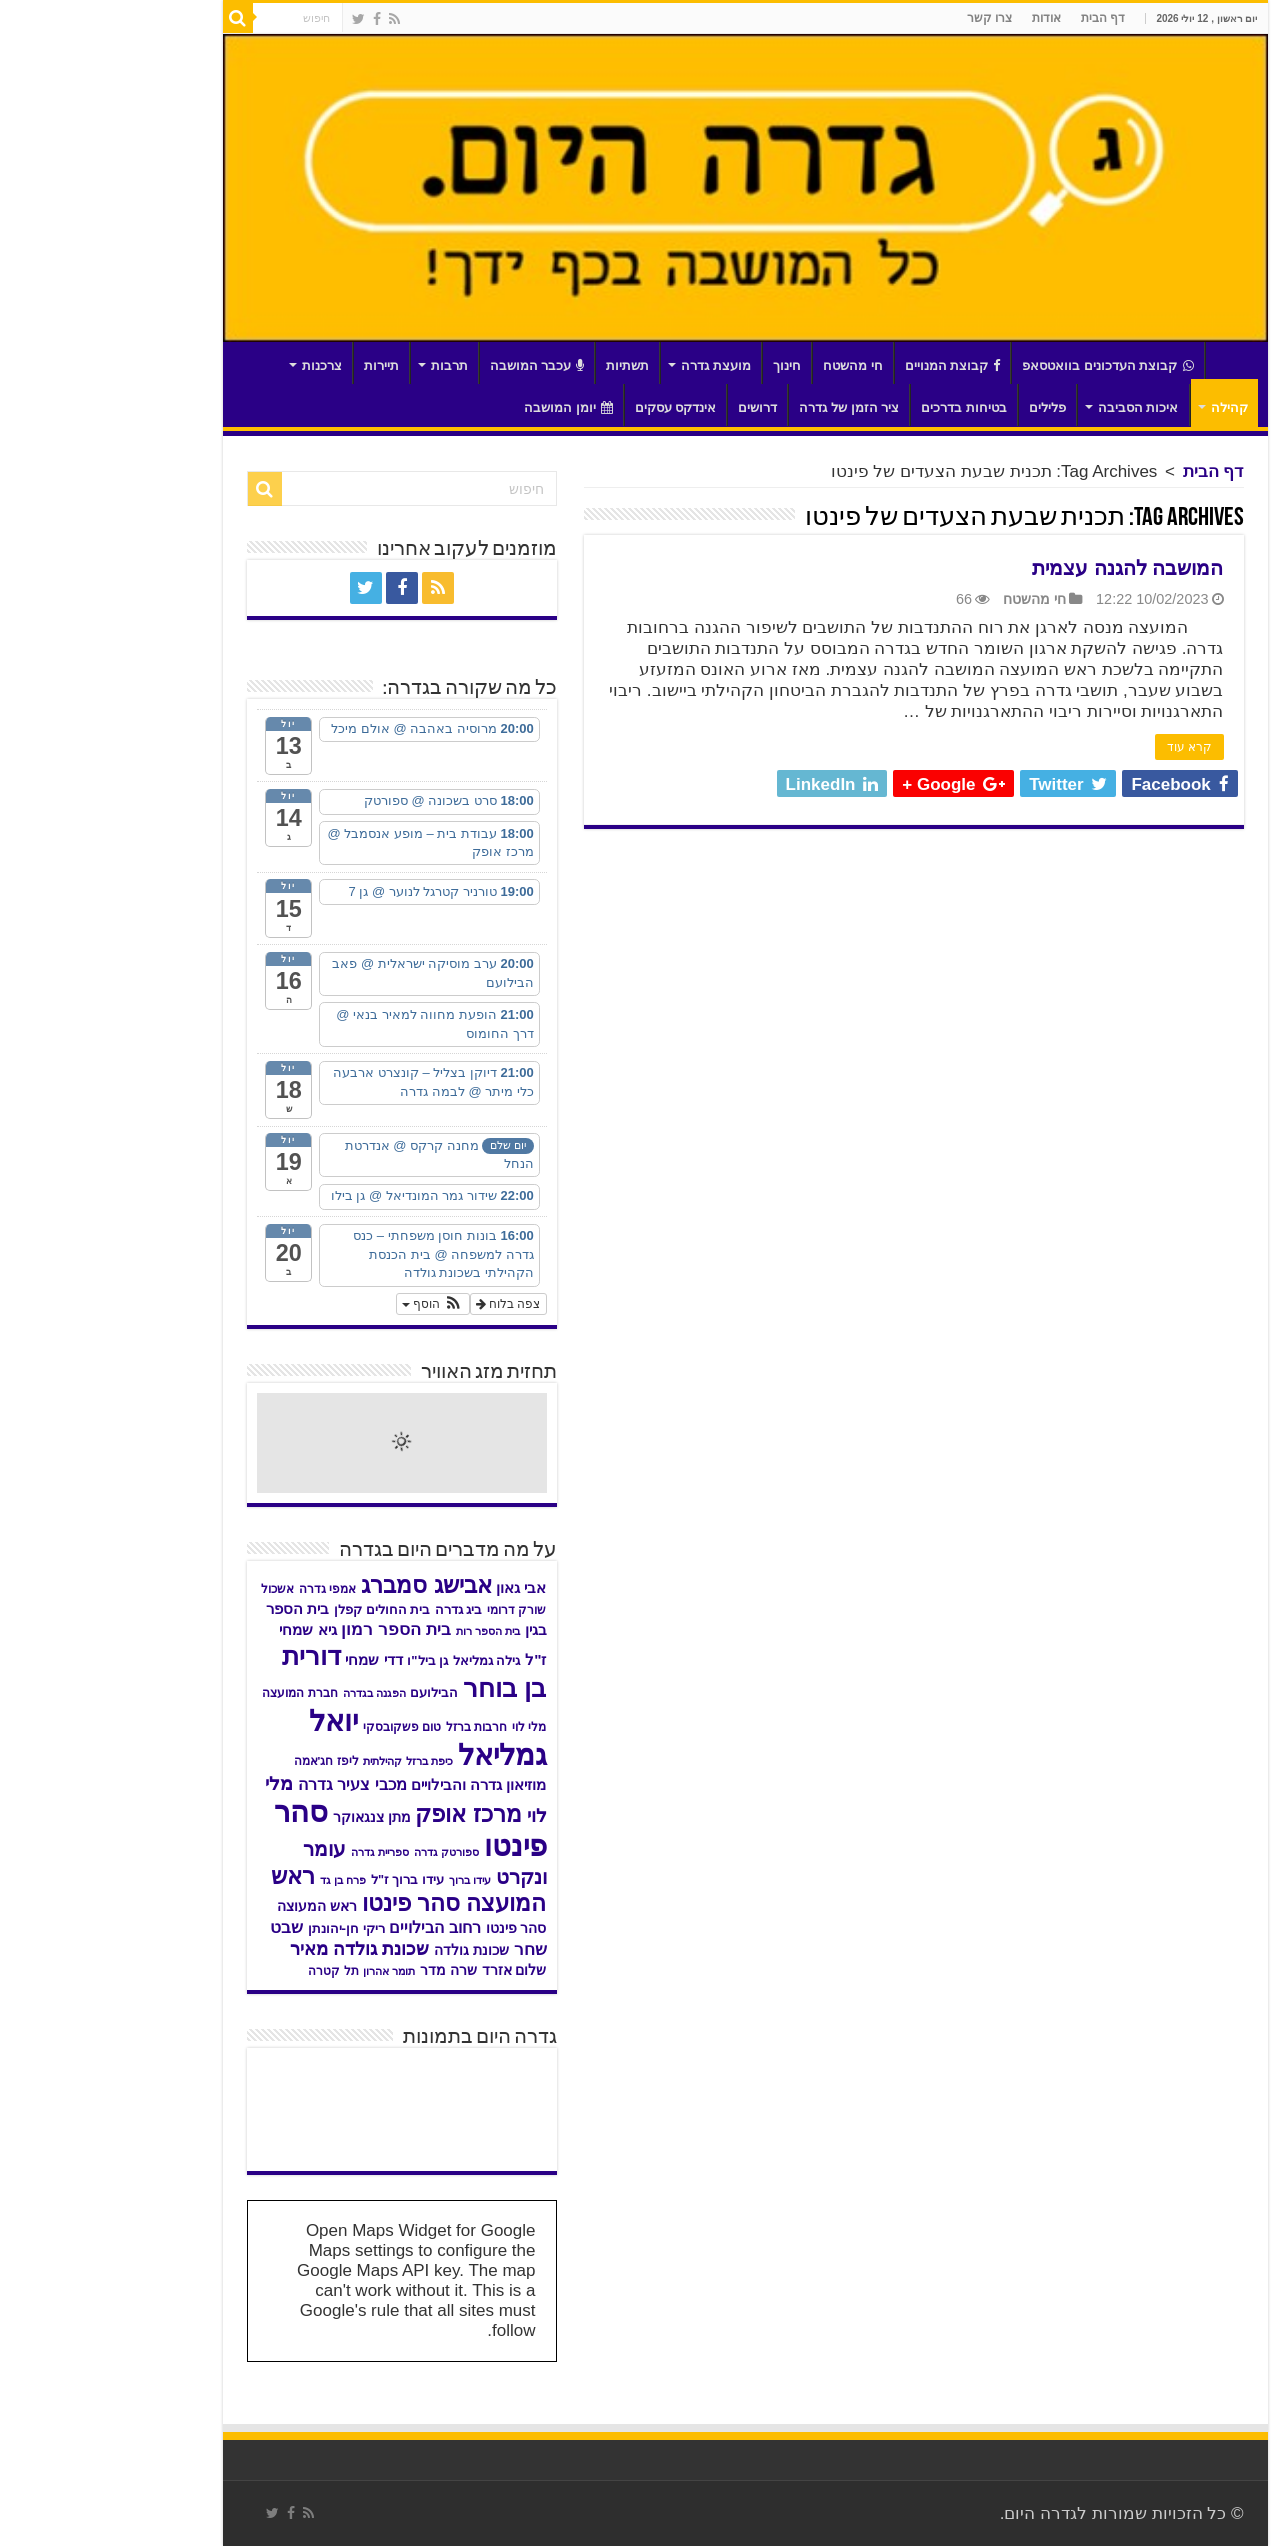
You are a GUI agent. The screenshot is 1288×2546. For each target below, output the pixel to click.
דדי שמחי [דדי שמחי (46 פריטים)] (272, 1660)
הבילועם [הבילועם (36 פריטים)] (333, 1692)
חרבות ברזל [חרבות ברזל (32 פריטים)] (375, 1727)
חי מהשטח (752, 365)
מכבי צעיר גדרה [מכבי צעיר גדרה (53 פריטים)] (251, 1784)
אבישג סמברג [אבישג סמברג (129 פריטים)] (325, 1585)
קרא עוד (1088, 747)
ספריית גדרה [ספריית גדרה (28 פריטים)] (279, 1852)
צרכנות (221, 365)
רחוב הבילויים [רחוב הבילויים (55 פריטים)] (334, 1927)
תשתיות (526, 365)
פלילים (946, 407)
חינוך (686, 365)
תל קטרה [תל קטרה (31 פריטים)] (232, 1971)
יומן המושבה (467, 407)
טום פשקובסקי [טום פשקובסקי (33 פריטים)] (301, 1727)
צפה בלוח (407, 1304)
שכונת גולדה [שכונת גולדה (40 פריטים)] (370, 1950)
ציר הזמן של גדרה (748, 407)
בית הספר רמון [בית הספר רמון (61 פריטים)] (295, 1629)
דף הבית (1002, 18)
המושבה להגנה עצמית (1026, 568)
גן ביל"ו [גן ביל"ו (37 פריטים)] (326, 1660)
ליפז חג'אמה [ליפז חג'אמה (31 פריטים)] (225, 1761)
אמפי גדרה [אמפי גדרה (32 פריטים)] (226, 1589)
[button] (332, 1304)
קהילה (1128, 407)
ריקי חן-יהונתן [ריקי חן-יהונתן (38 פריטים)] (245, 1928)
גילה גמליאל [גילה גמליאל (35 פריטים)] (386, 1660)
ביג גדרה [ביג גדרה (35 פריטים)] (358, 1609)
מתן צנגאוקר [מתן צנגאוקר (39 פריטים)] (271, 1817)
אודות (945, 18)
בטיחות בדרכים (863, 407)
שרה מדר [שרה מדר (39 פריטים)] (347, 1970)
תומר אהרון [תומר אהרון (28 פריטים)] (288, 1971)
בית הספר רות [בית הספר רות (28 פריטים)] (387, 1631)
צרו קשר (888, 18)
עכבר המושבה (436, 365)
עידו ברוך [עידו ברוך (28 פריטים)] (369, 1880)
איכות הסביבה (1037, 407)
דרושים (656, 407)
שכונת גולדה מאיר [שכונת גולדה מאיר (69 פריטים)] (258, 1948)
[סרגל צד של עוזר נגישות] (1264, 24)
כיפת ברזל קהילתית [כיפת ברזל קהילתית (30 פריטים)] (306, 1761)
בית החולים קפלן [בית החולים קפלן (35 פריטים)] (281, 1609)
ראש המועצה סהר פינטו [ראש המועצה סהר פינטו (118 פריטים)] (307, 1889)
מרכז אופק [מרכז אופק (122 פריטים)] (367, 1814)
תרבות (348, 365)
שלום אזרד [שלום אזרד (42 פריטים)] (413, 1970)
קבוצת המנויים (852, 365)
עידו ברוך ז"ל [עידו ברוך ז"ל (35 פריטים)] (306, 1879)
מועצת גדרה (615, 365)
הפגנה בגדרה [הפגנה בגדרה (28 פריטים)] (273, 1693)
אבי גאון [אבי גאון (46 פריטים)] (420, 1588)
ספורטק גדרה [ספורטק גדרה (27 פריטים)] (345, 1852)
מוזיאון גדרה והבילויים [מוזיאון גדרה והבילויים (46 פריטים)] (377, 1785)
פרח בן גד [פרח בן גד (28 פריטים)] (242, 1880)
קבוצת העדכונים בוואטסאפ (1006, 365)
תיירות (280, 365)
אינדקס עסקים (575, 407)
